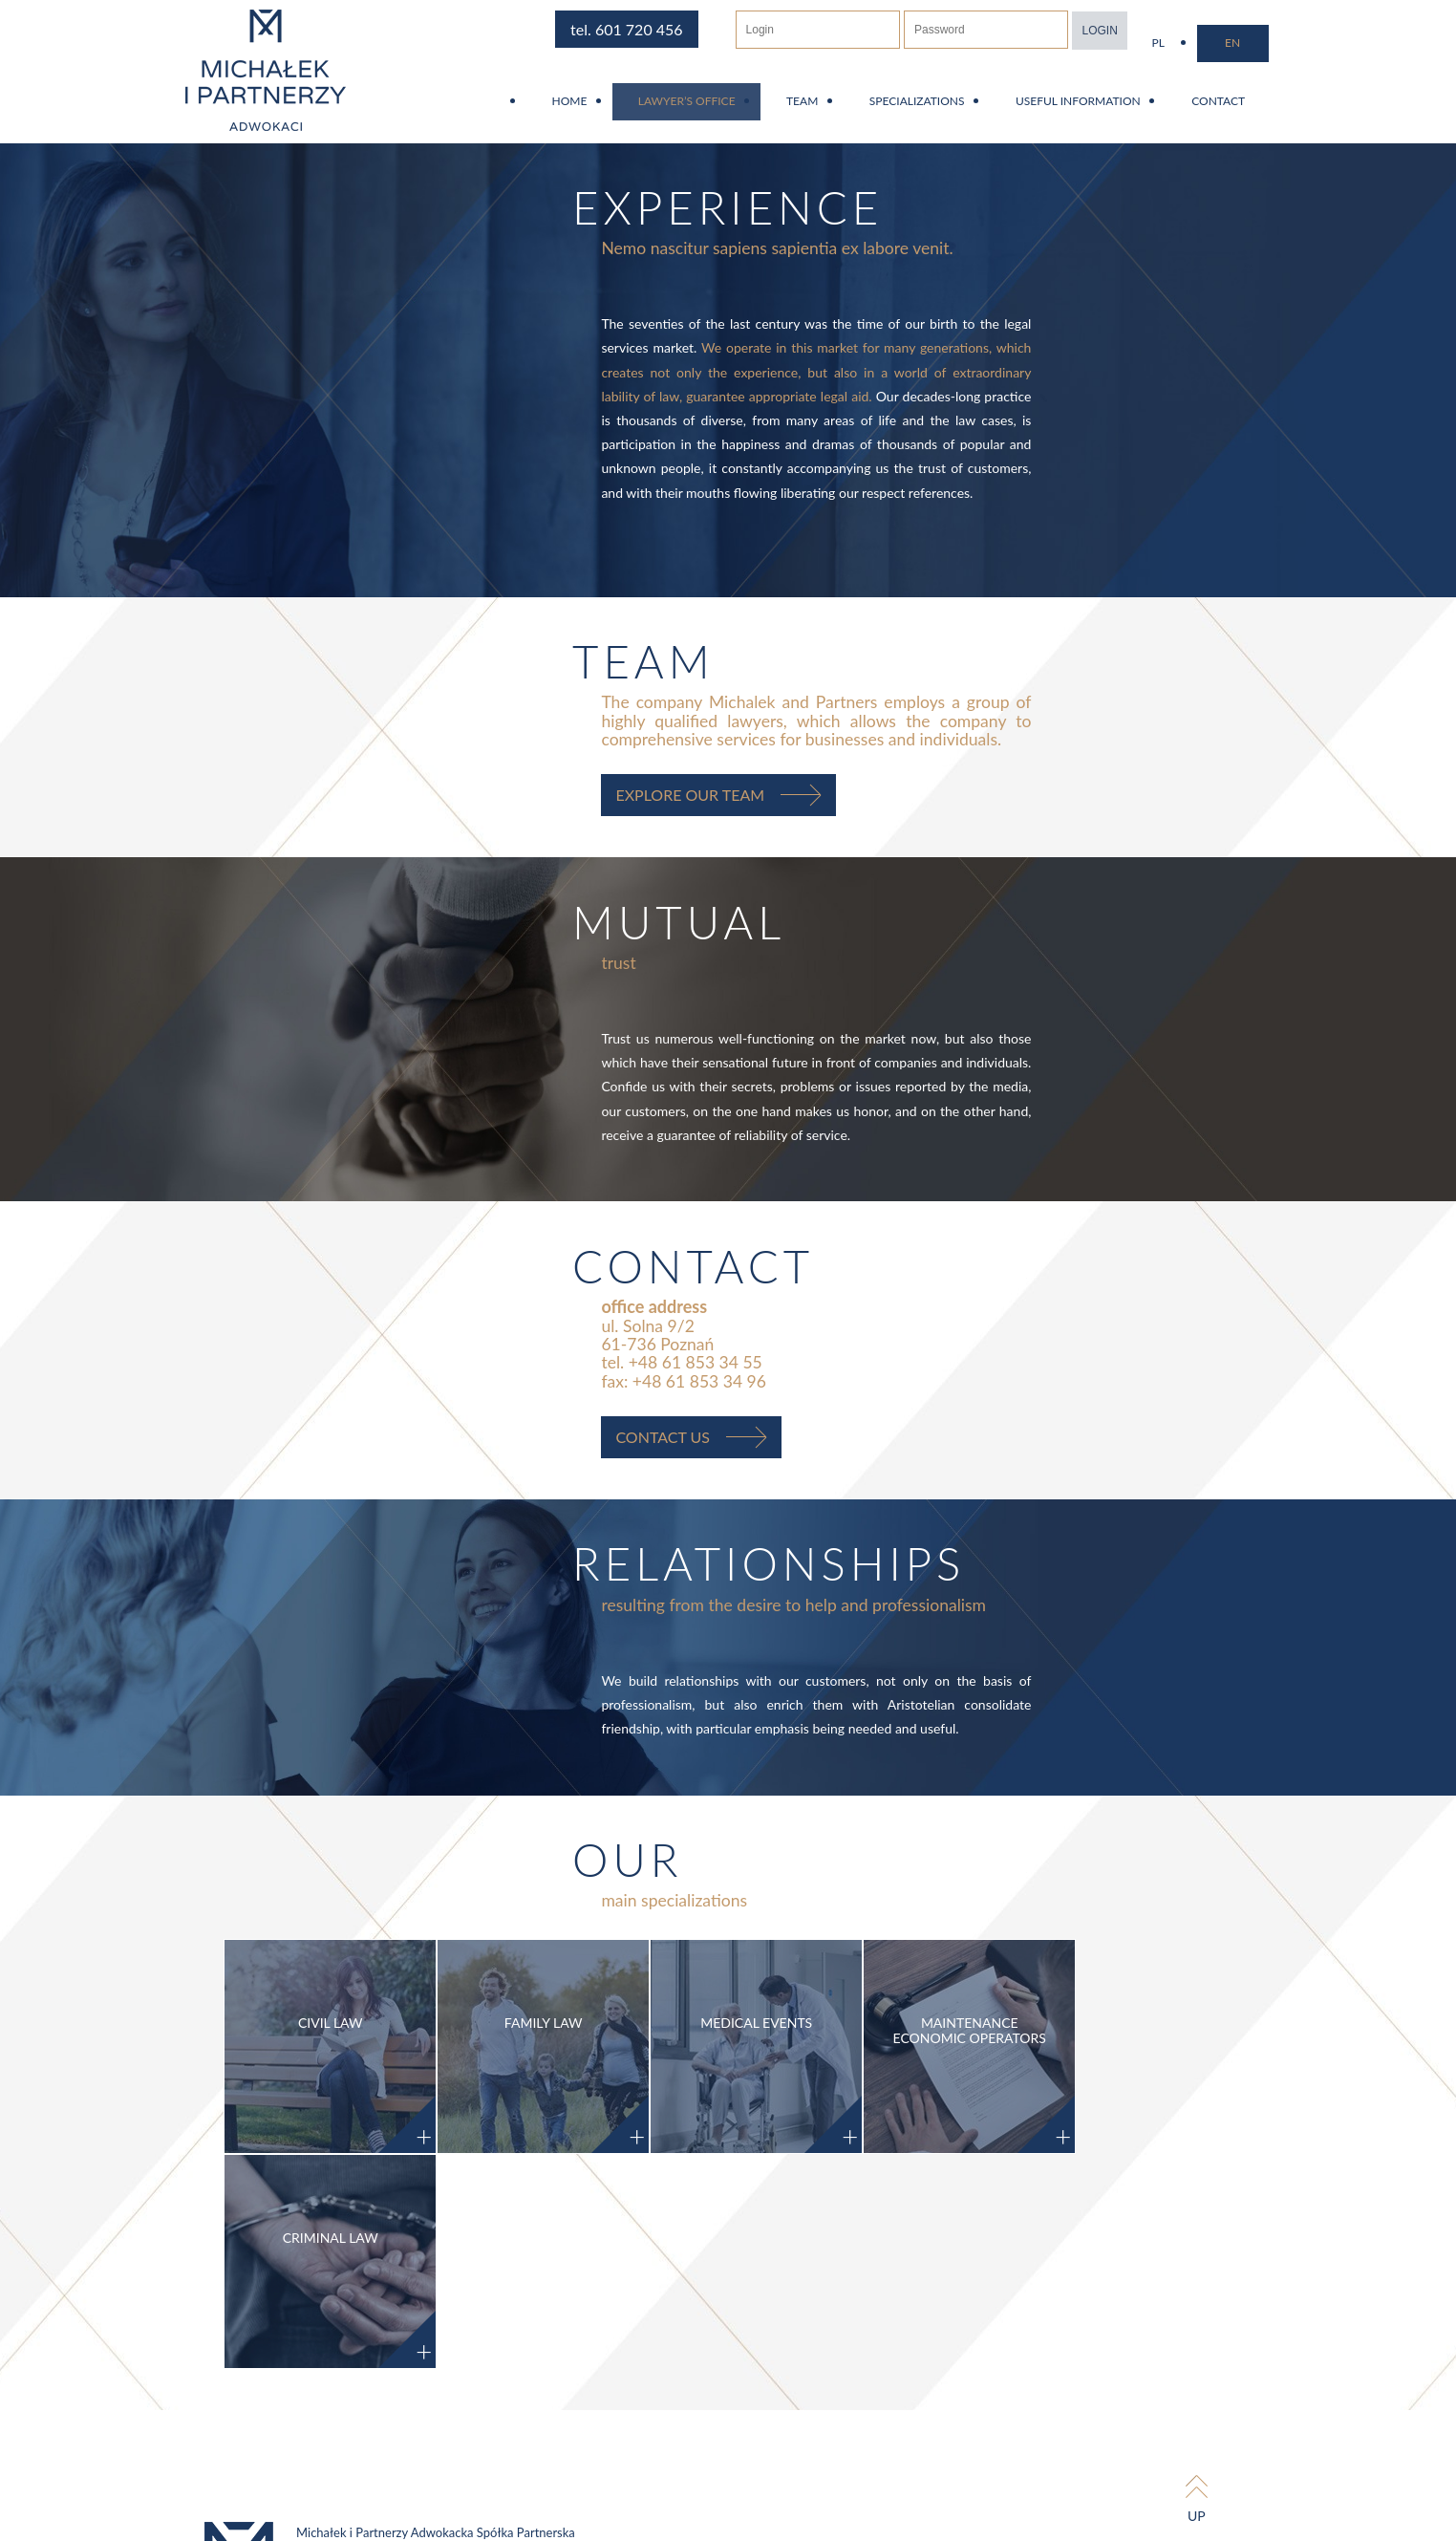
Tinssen (1297, 2422)
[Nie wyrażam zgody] (1029, 2535)
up (1246, 2361)
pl (1213, 43)
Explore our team (733, 803)
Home (585, 110)
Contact (1265, 110)
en (1284, 43)
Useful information (1118, 110)
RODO (931, 2512)
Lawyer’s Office (709, 110)
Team (830, 110)
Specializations (951, 110)
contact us (706, 1465)
